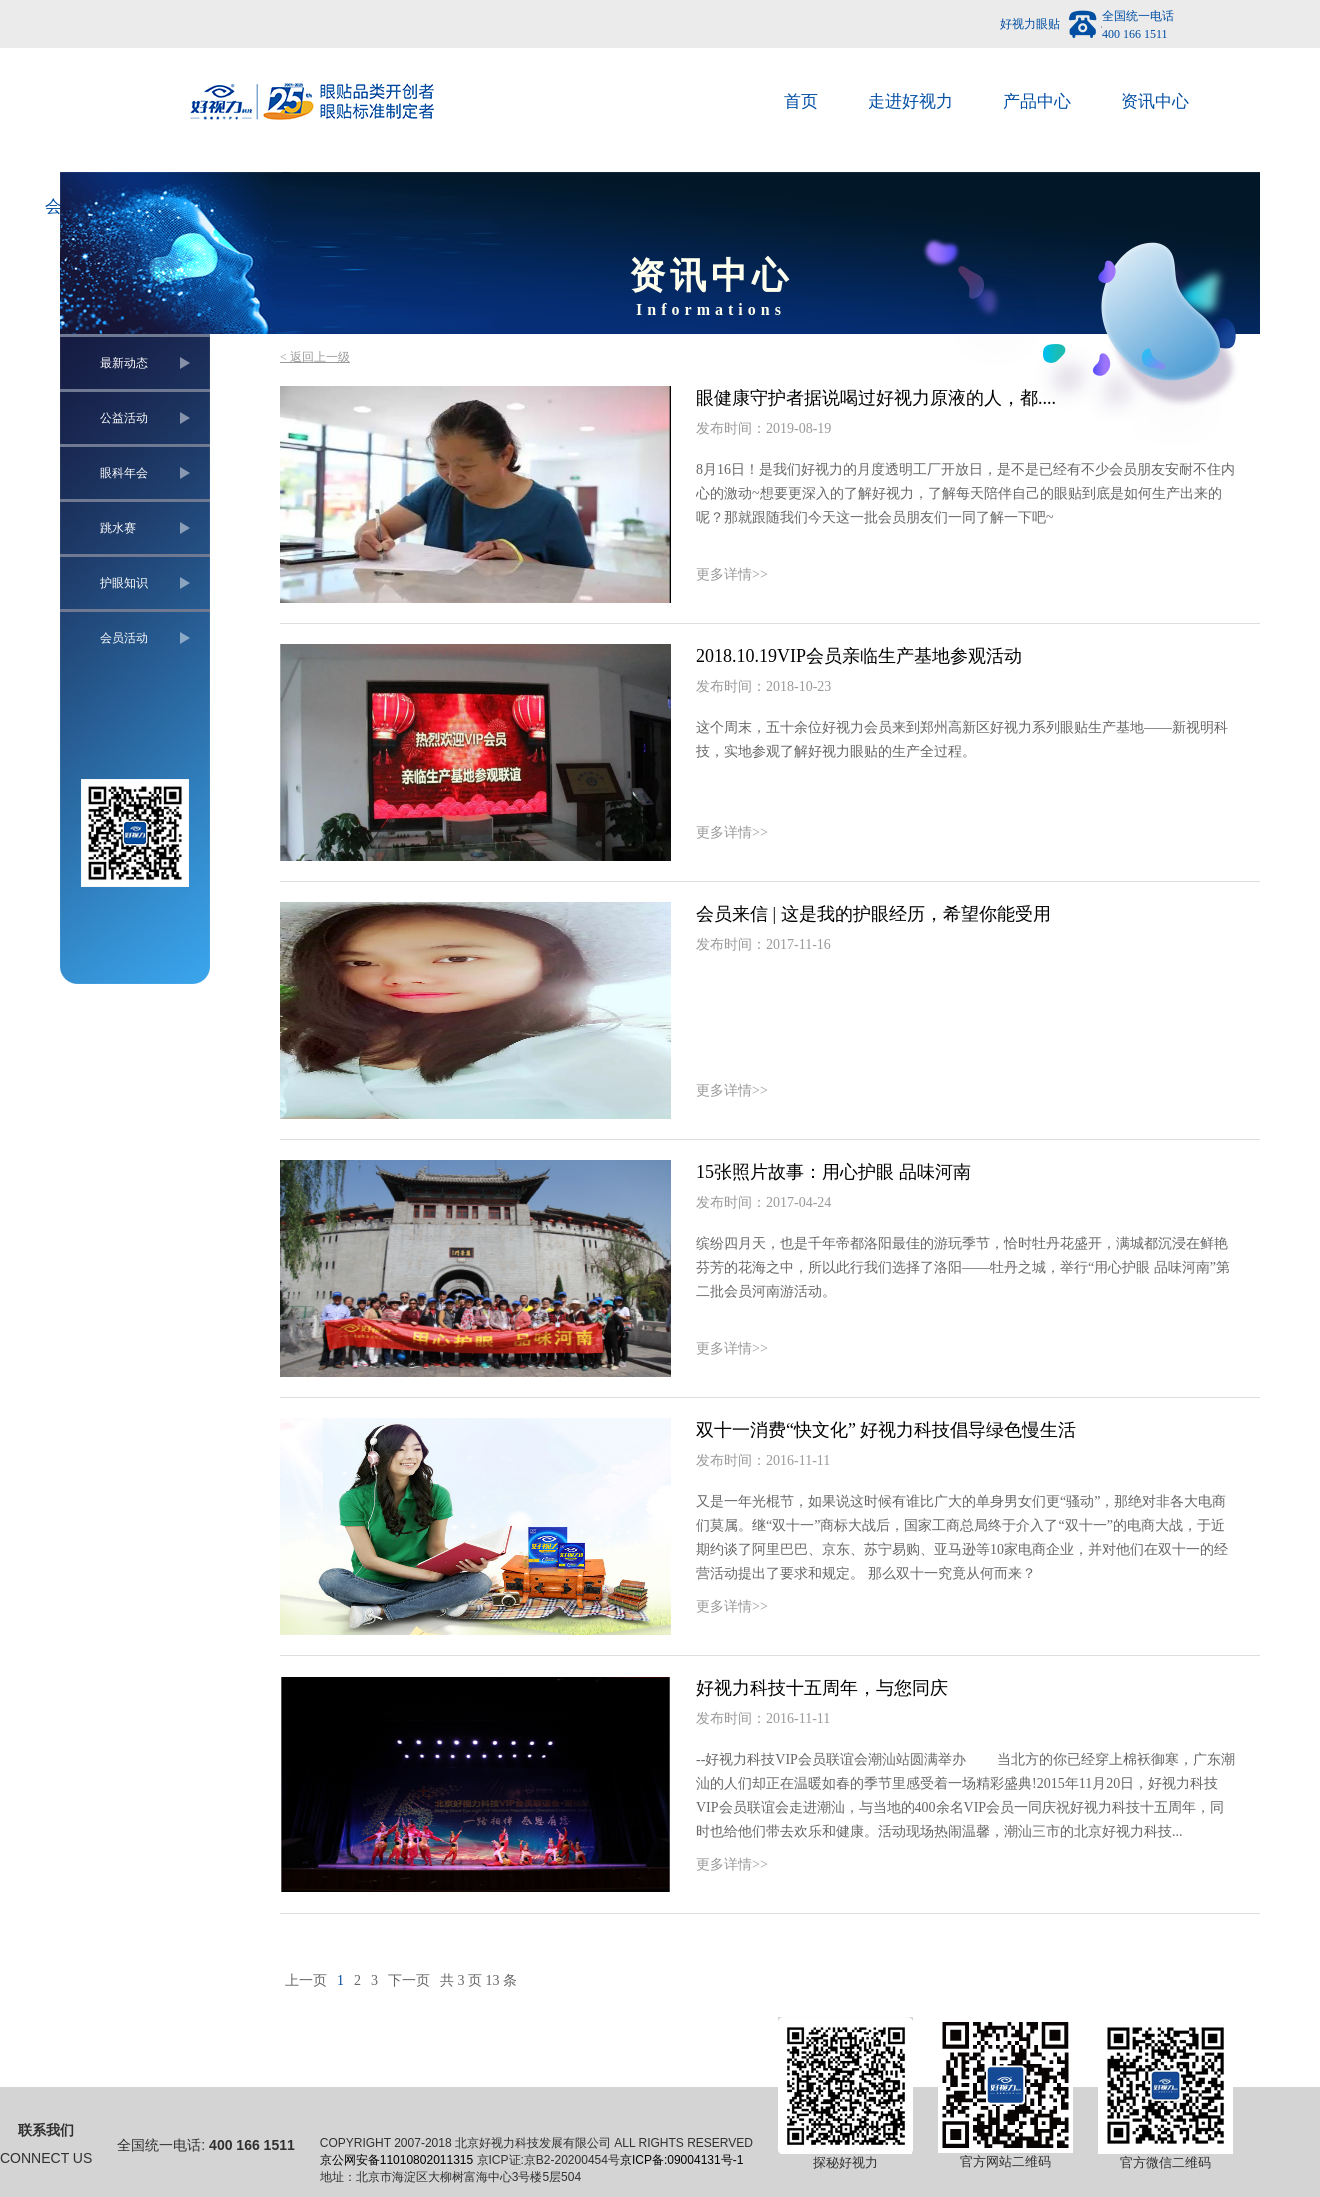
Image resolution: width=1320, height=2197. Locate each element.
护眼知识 (124, 583)
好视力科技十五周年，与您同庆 (822, 1688)
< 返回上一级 (315, 357)
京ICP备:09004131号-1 (681, 2160)
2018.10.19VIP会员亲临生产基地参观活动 (859, 656)
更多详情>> (732, 574)
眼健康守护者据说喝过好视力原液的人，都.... (876, 398)
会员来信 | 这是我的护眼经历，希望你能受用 (873, 914)
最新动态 (124, 363)
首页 (801, 101)
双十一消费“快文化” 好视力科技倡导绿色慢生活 (886, 1430)
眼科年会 (124, 473)
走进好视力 (910, 101)
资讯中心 (1155, 101)
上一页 (306, 1980)
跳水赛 (118, 528)
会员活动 (124, 638)
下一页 (409, 1980)
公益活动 (124, 418)
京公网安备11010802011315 (396, 2160)
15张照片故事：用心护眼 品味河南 (833, 1172)
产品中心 (1037, 101)
